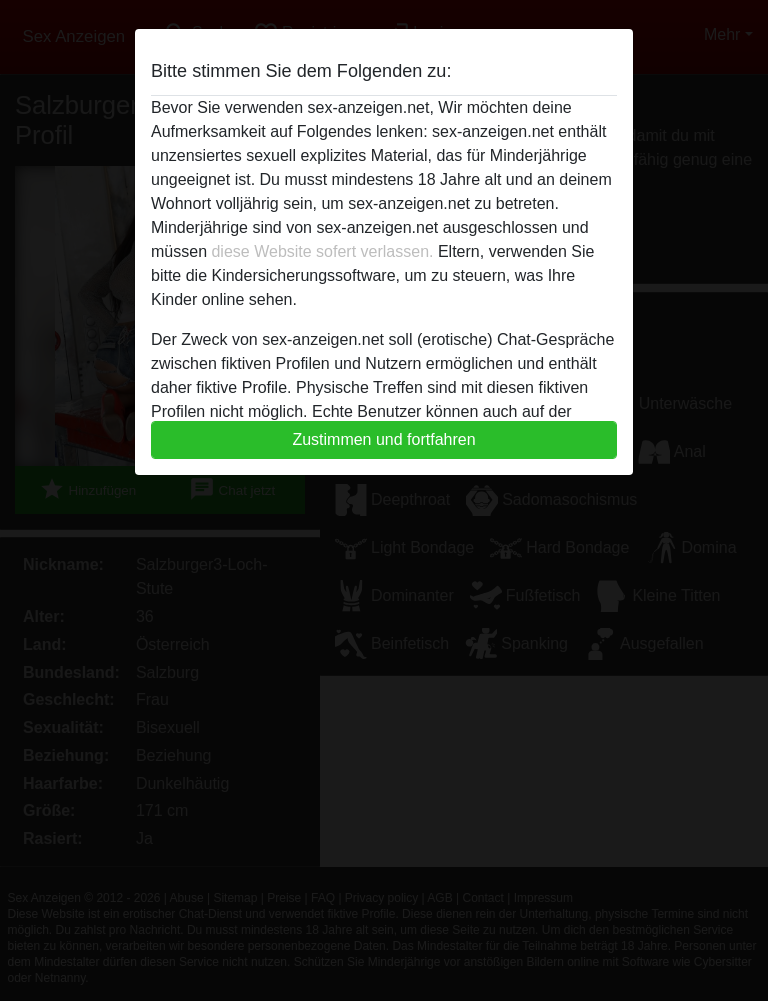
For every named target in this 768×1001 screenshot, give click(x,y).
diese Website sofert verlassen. (322, 251)
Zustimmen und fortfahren (383, 439)
